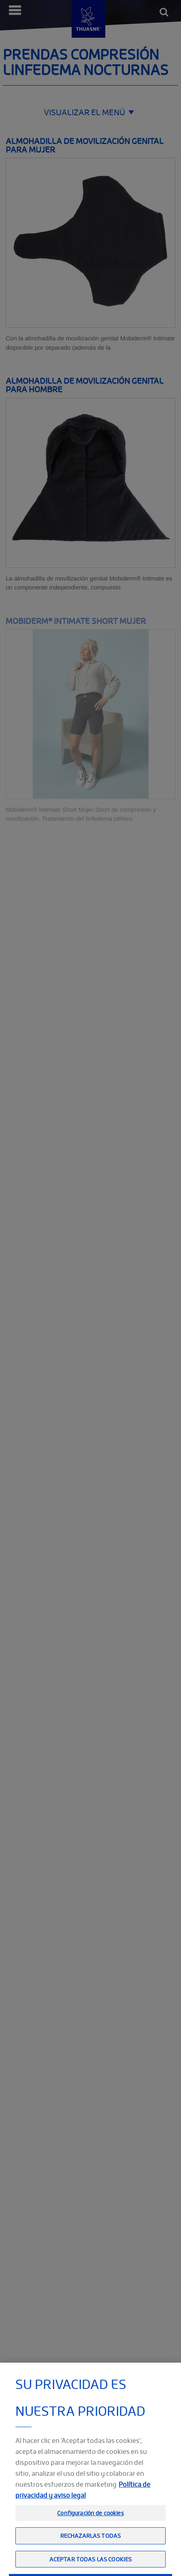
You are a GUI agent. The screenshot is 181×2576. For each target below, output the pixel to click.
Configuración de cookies (90, 2530)
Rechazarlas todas (90, 2553)
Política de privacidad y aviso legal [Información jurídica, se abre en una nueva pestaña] (82, 2507)
